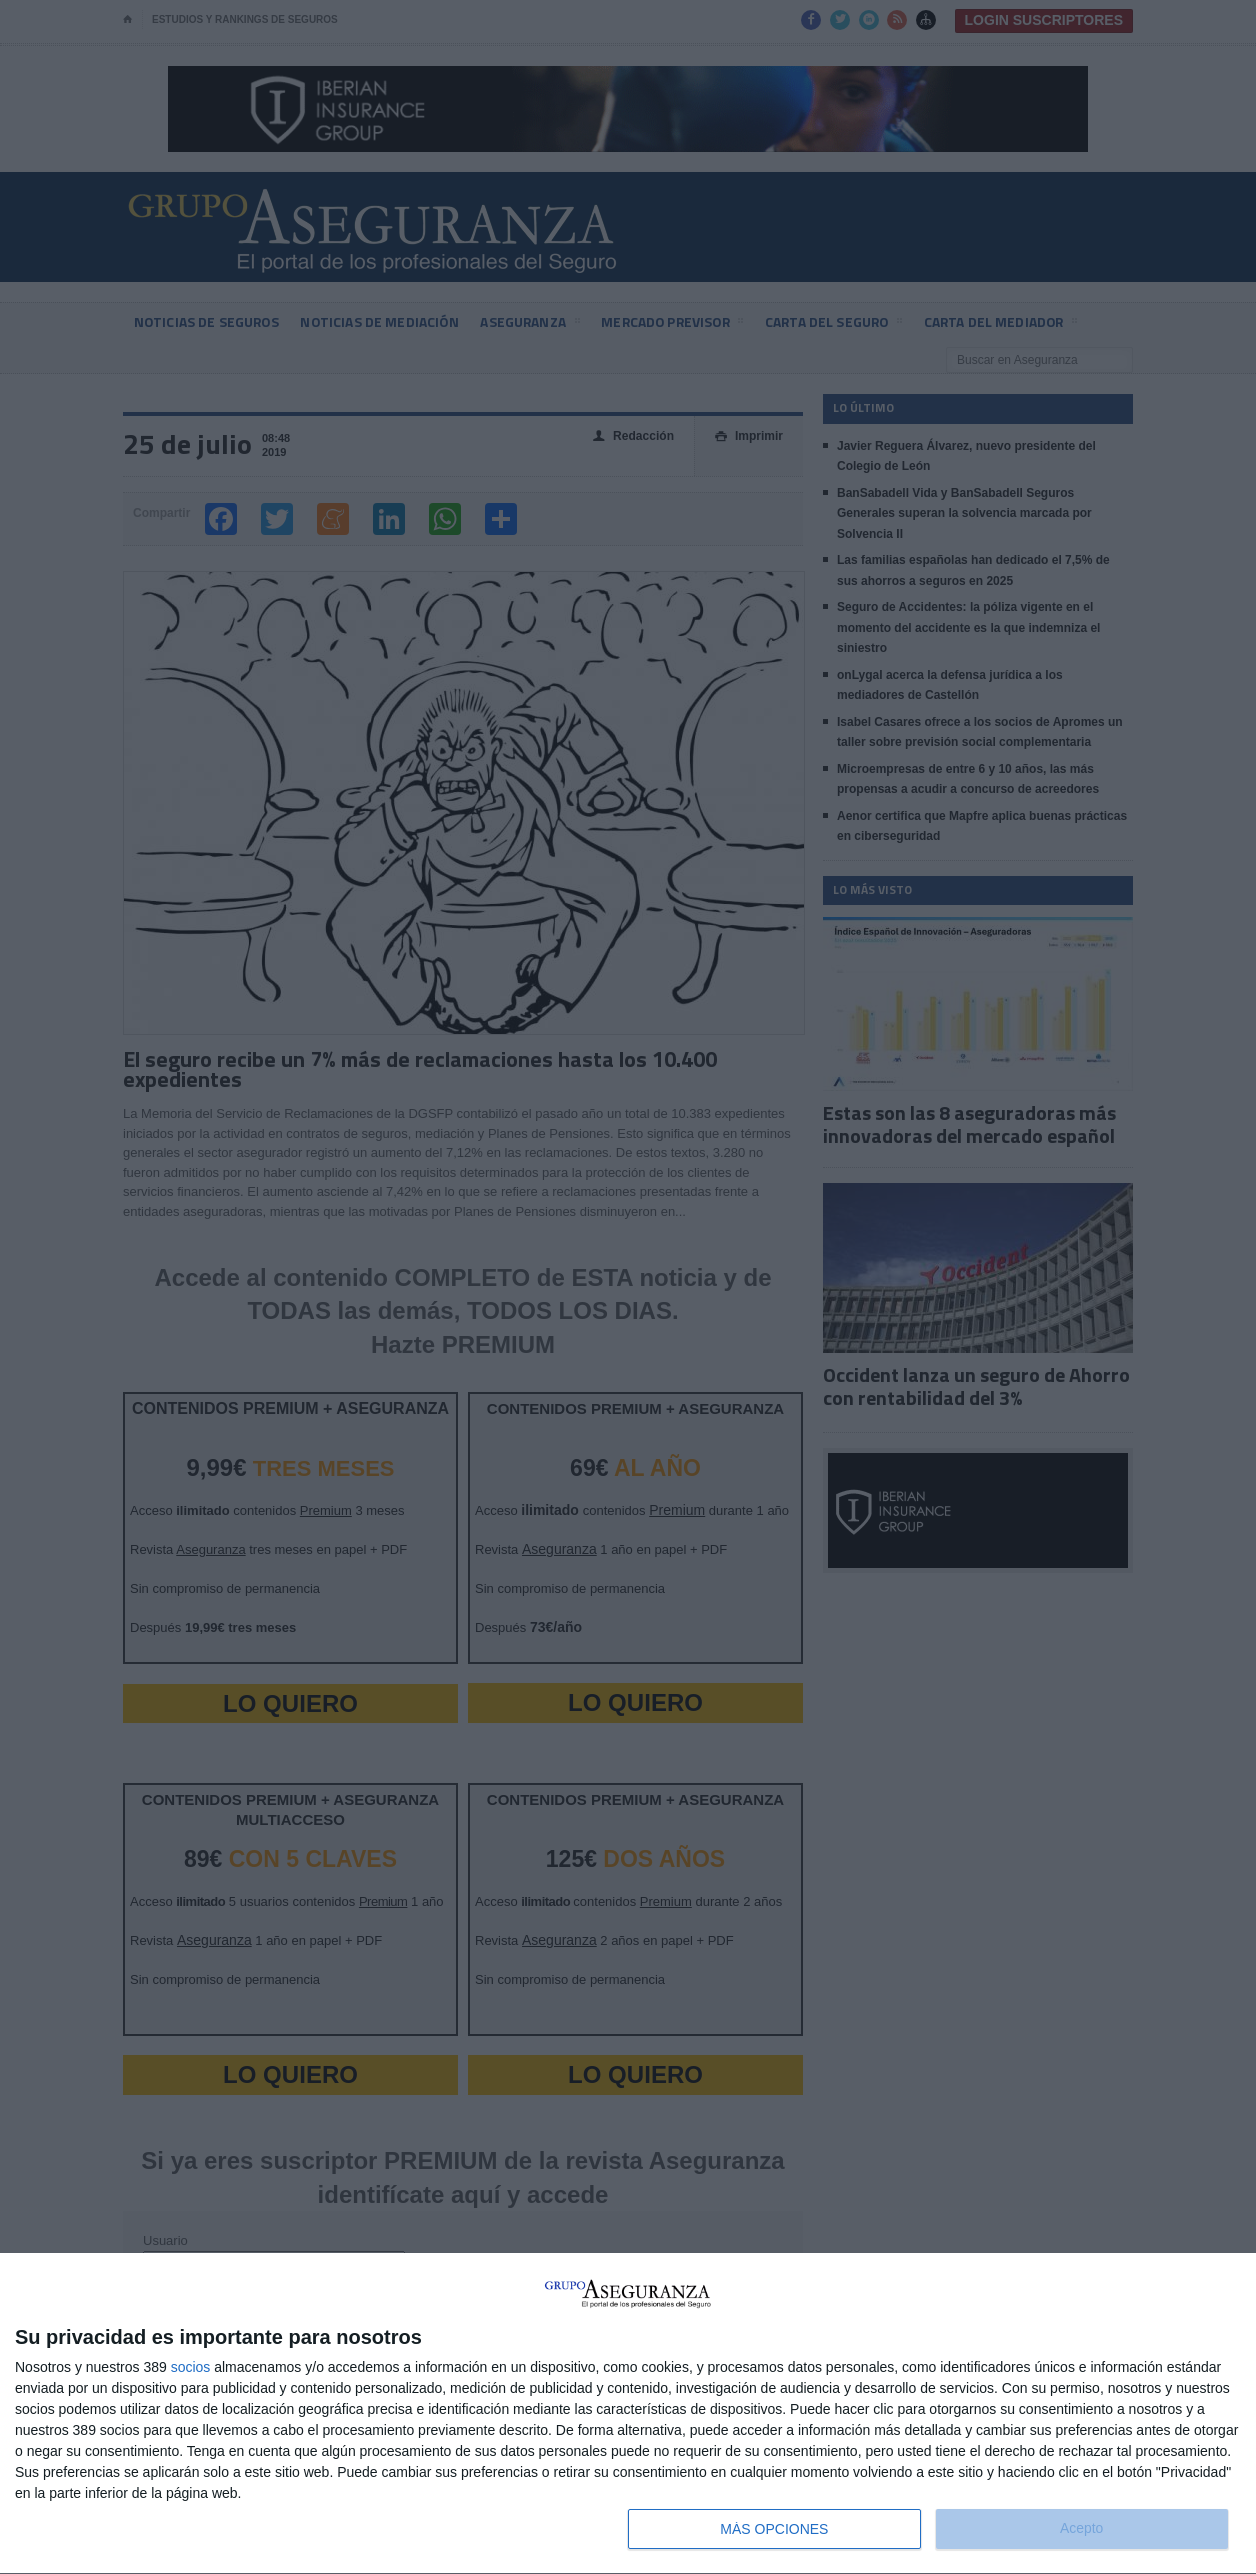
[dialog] (628, 2414)
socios (191, 2367)
